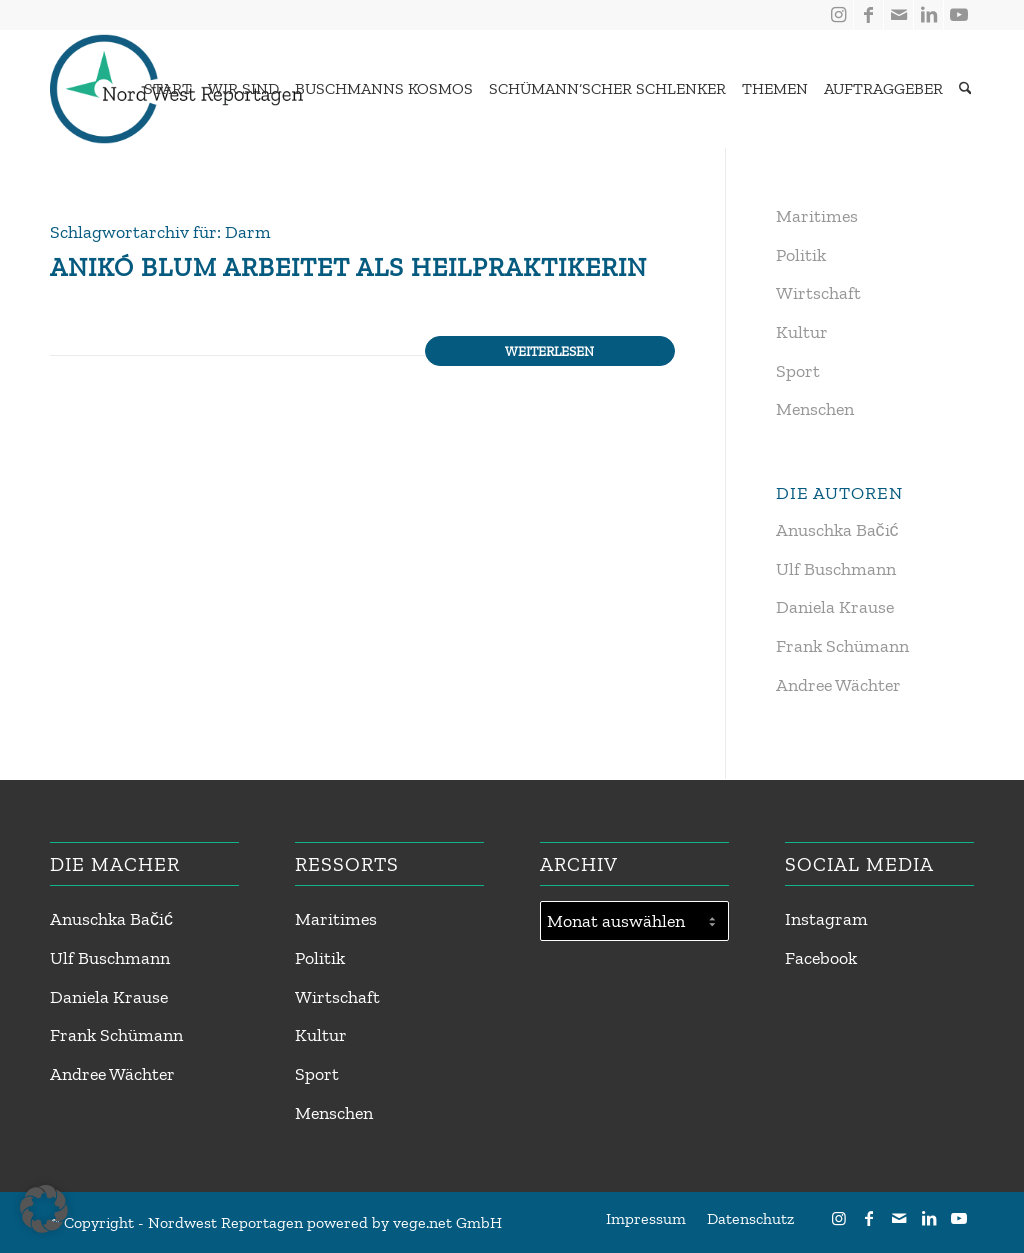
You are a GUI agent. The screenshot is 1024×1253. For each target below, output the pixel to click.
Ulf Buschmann (836, 569)
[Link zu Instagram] (838, 15)
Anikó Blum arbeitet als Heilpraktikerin (348, 267)
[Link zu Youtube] (959, 15)
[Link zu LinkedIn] (928, 15)
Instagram (826, 919)
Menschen (815, 409)
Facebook (821, 958)
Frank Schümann (842, 646)
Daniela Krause (835, 607)
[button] (44, 1209)
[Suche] (965, 89)
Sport (798, 371)
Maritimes (817, 216)
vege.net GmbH (447, 1222)
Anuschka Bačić (837, 530)
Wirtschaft (818, 293)
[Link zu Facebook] (868, 15)
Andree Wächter (838, 685)
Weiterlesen (549, 351)
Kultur (802, 332)
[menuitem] (163, 89)
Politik (801, 255)
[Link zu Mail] (898, 15)
